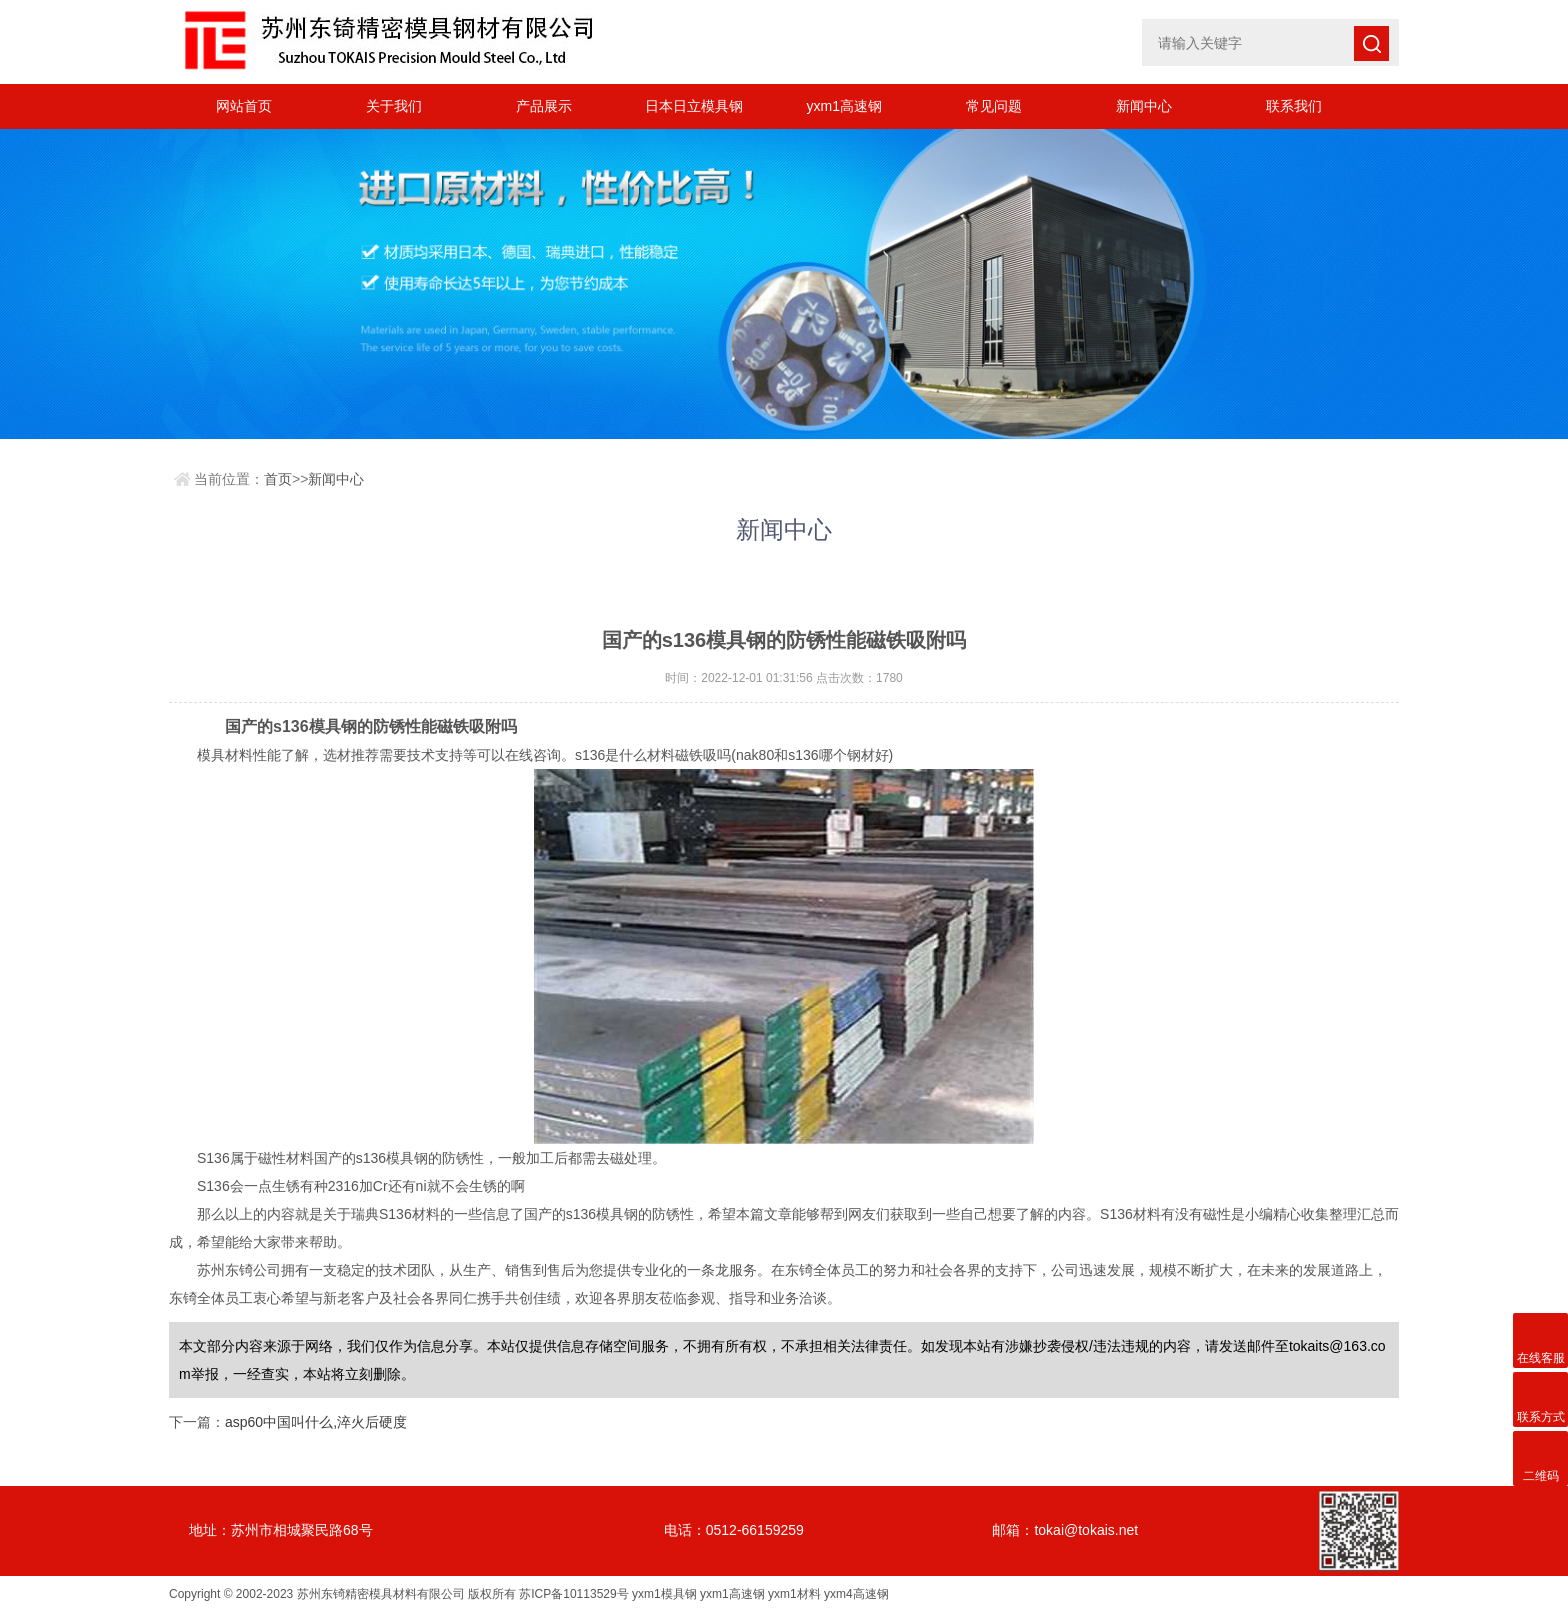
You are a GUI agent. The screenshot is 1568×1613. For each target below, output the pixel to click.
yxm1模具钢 (664, 1594)
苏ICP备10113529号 (573, 1594)
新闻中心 (1144, 106)
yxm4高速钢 (856, 1594)
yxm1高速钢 (843, 106)
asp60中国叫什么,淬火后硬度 (316, 1422)
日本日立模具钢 (694, 106)
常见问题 (994, 106)
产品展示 (544, 106)
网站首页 (244, 106)
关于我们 (394, 106)
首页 (278, 479)
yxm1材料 (794, 1594)
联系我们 (1294, 106)
